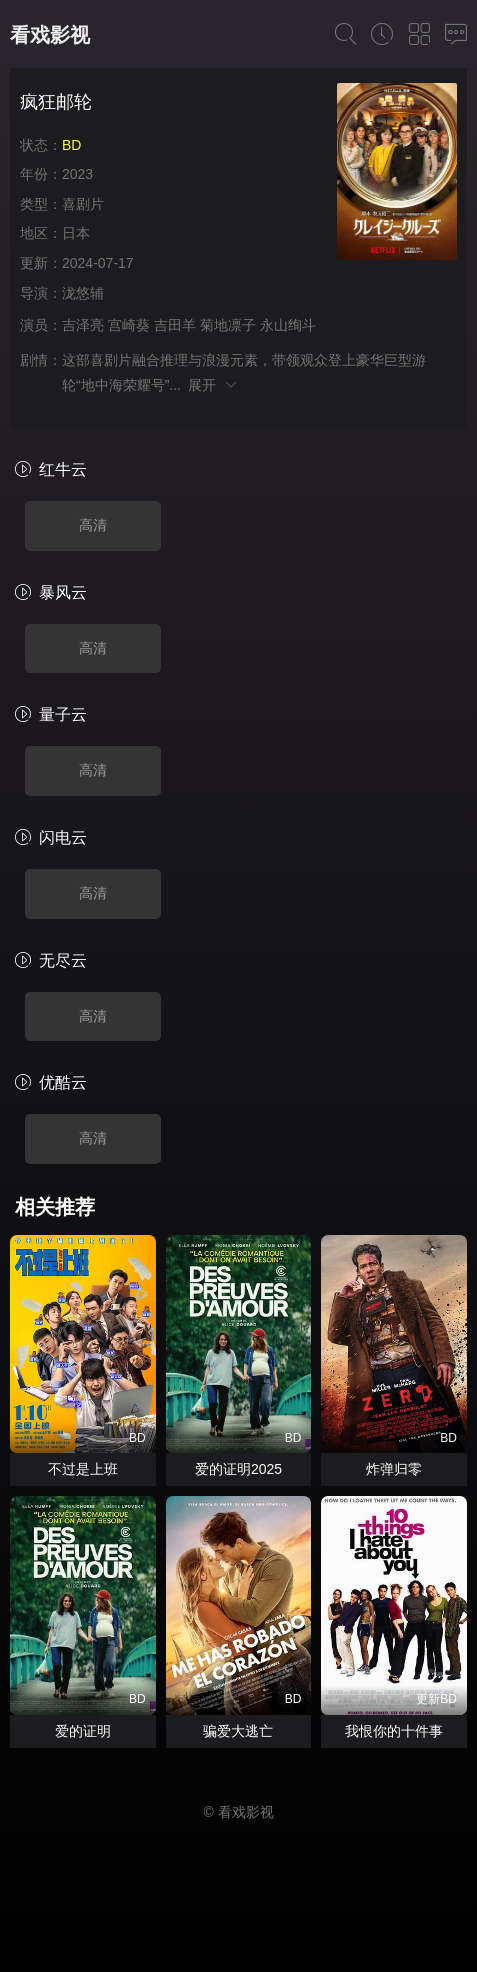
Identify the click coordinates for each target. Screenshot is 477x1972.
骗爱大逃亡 (238, 1731)
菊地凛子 (228, 325)
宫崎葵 (129, 325)
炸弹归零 (394, 1469)
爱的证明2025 (238, 1469)
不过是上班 (83, 1469)
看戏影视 (50, 35)
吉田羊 (175, 325)
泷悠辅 (83, 293)
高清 (93, 525)
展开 (213, 385)
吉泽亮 (83, 325)
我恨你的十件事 (394, 1731)
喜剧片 (83, 204)
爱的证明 (83, 1731)
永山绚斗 (288, 325)
